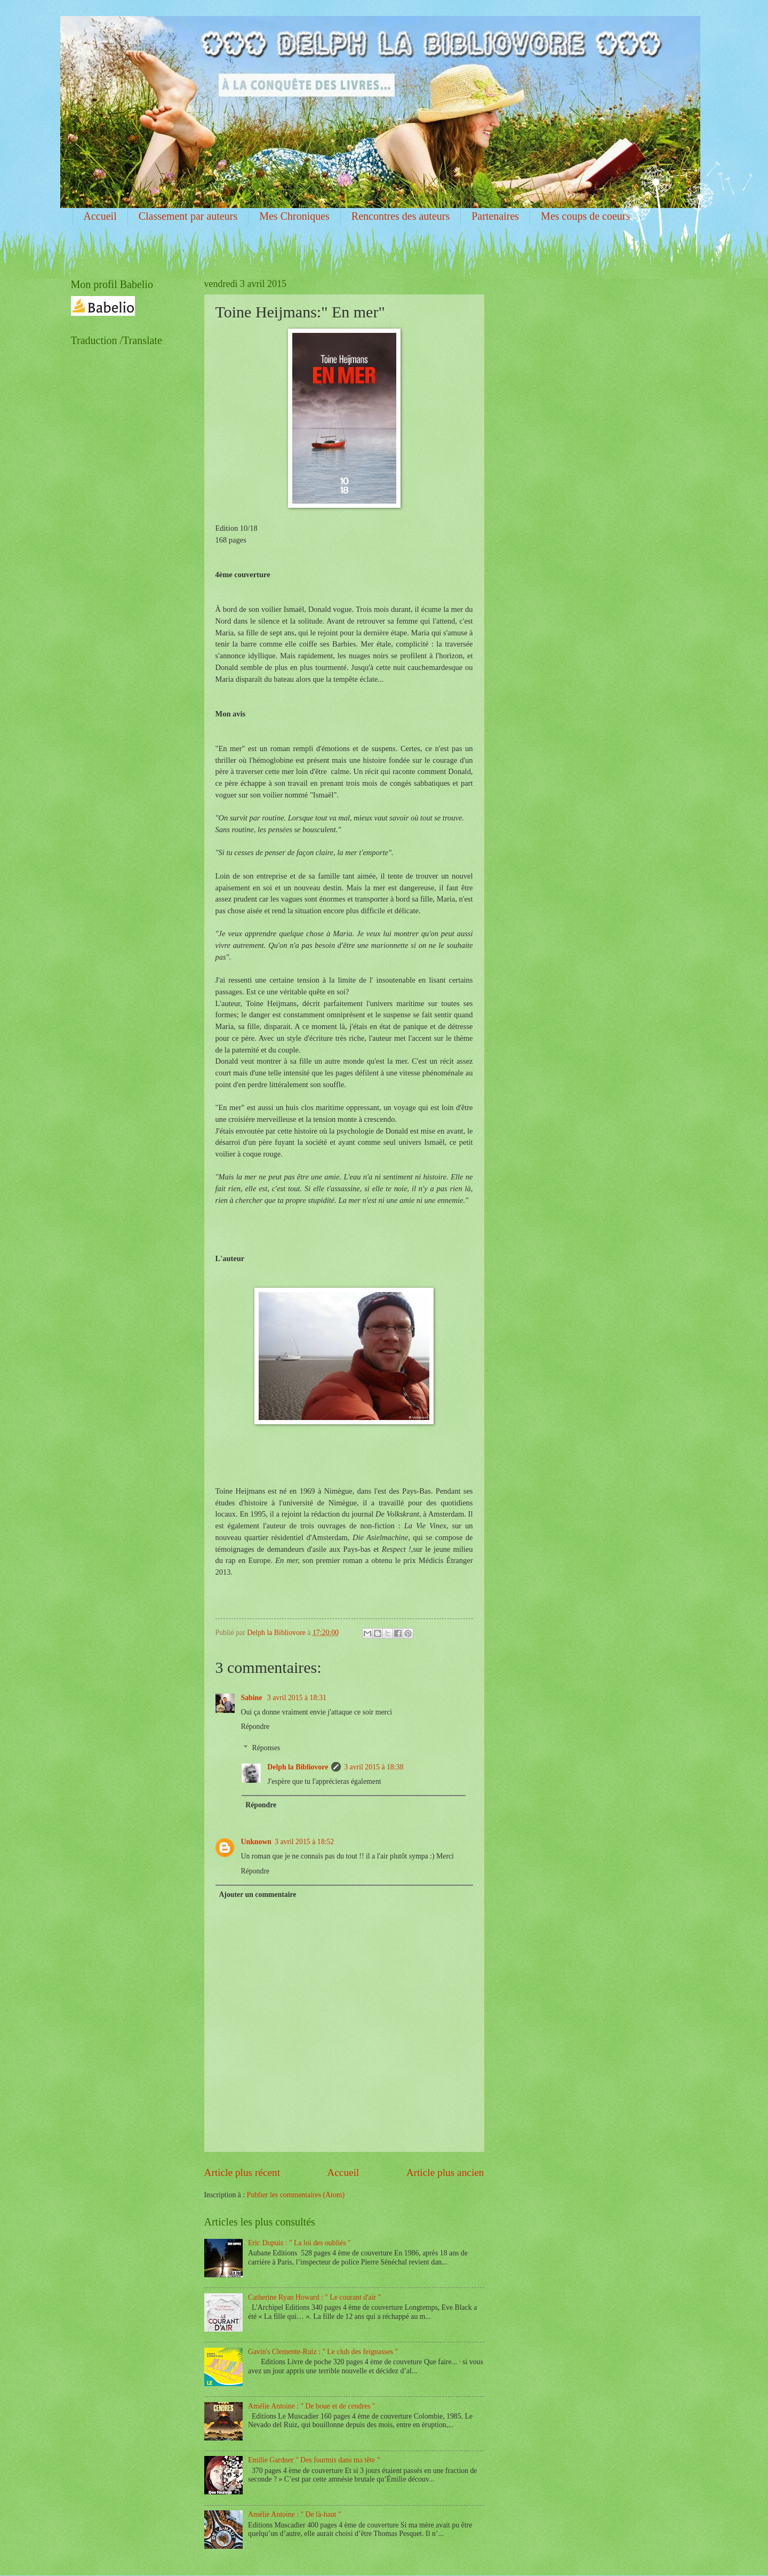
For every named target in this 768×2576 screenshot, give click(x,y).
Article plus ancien (445, 2172)
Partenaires (495, 216)
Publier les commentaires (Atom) (296, 2195)
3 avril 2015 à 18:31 (296, 1698)
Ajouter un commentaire (257, 1895)
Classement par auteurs (188, 216)
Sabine (252, 1698)
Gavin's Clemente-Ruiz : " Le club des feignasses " (323, 2352)
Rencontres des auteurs (400, 216)
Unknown (256, 1842)
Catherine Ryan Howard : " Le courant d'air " (314, 2297)
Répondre (255, 1726)
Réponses (266, 1748)
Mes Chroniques (294, 216)
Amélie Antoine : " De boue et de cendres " (311, 2406)
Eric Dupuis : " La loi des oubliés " (299, 2243)
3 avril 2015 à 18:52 (304, 1842)
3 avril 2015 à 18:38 (373, 1767)
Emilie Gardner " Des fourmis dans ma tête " (314, 2460)
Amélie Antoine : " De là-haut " (294, 2514)
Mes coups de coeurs (585, 216)
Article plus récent (242, 2172)
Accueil (100, 216)
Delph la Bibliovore (297, 1767)
